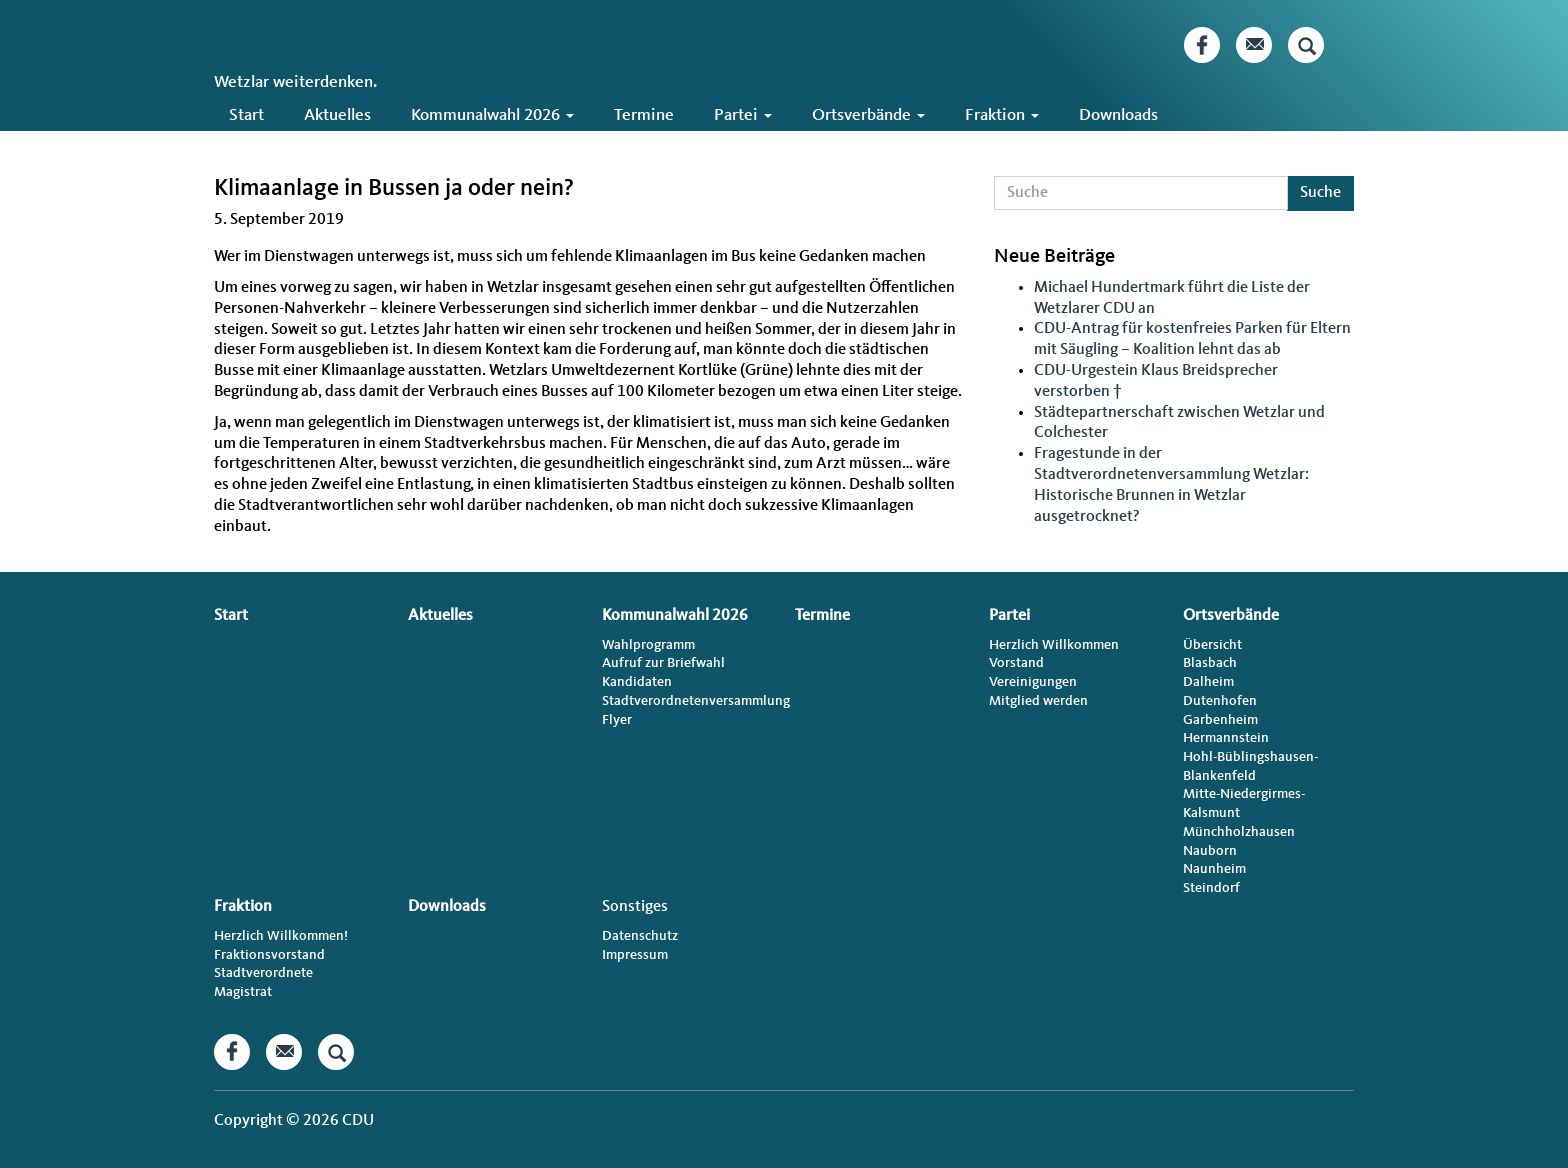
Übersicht (1212, 645)
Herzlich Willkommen (1054, 645)
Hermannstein (1226, 738)
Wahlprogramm (648, 645)
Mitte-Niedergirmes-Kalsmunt (1244, 803)
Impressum (635, 955)
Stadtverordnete (263, 973)
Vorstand (1016, 663)
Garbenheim (1220, 720)
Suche (1320, 193)
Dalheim (1208, 682)
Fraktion (1002, 115)
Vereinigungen (1033, 682)
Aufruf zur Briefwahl (663, 663)
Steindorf (1211, 888)
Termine (644, 115)
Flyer (617, 720)
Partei (743, 115)
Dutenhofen (1220, 701)
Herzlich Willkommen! (281, 936)
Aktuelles (337, 115)
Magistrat (243, 992)
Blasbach (1210, 663)
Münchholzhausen (1239, 832)
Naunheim (1214, 869)
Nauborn (1210, 851)
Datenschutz (640, 936)
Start (246, 115)
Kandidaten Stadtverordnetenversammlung (687, 691)
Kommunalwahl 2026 (492, 115)
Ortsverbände (868, 115)
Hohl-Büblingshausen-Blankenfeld (1250, 766)
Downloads (1118, 115)
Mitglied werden (1038, 701)
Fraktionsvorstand (269, 955)
